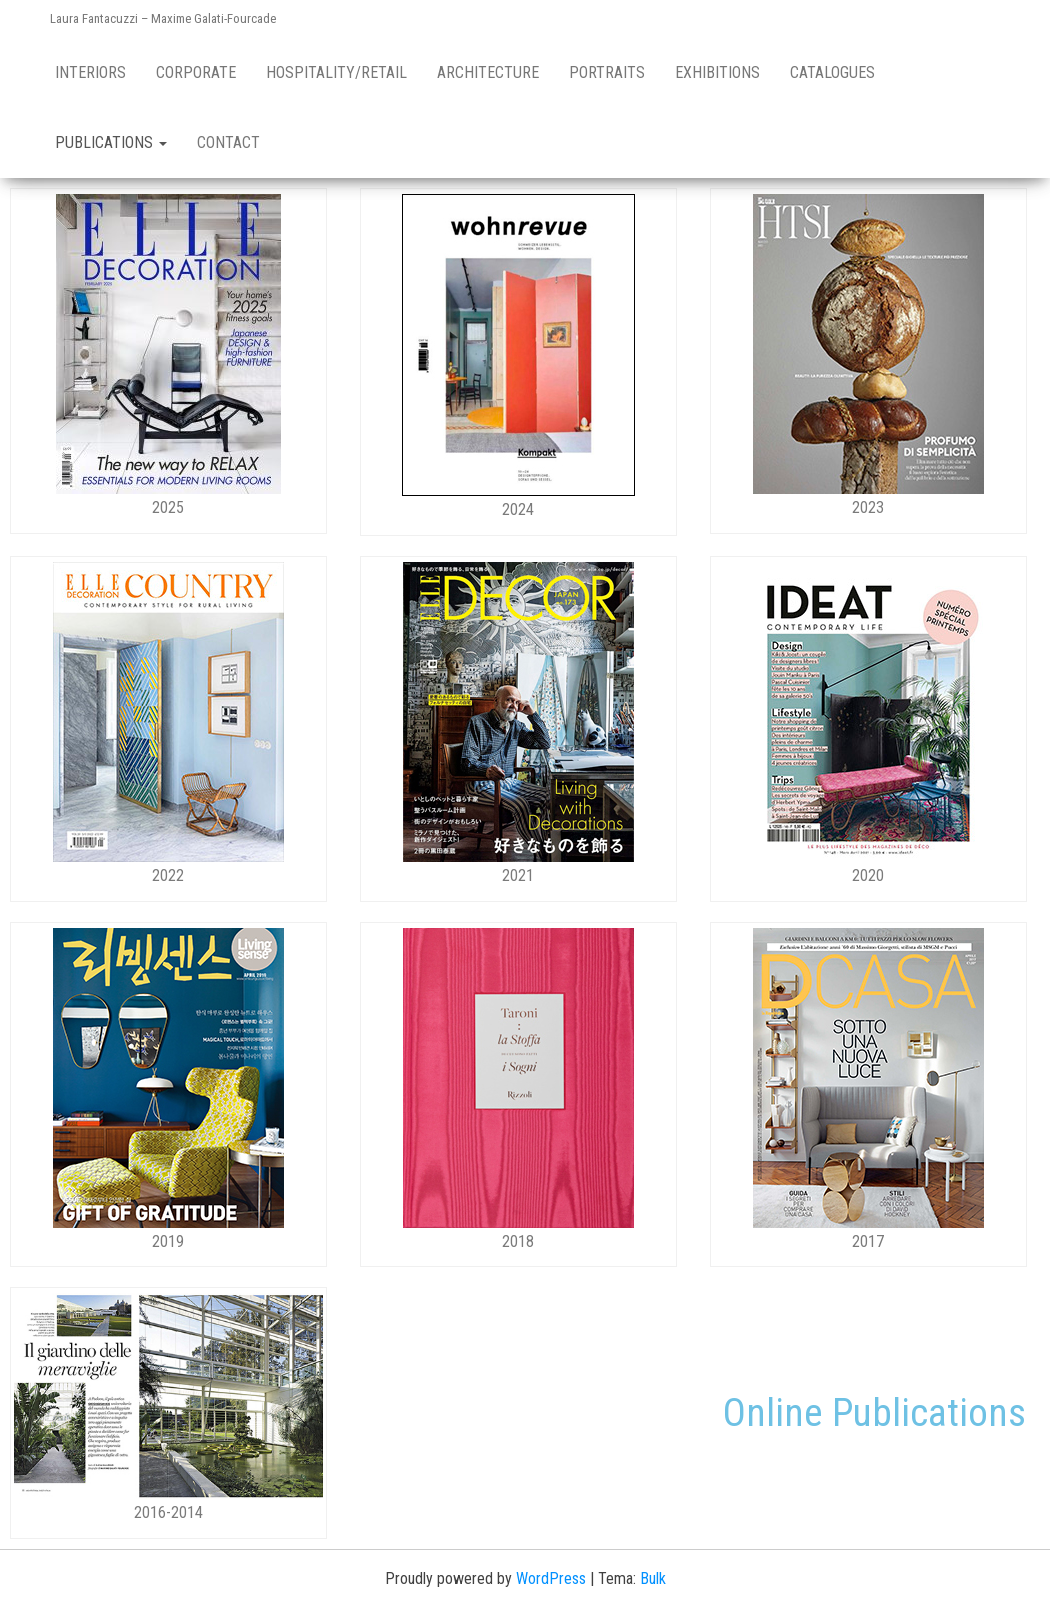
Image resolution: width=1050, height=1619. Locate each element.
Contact (228, 142)
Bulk (653, 1578)
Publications (111, 142)
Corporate (196, 72)
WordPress (551, 1578)
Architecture (488, 72)
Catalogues (832, 72)
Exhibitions (717, 72)
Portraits (607, 72)
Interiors (90, 72)
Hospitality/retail (336, 72)
